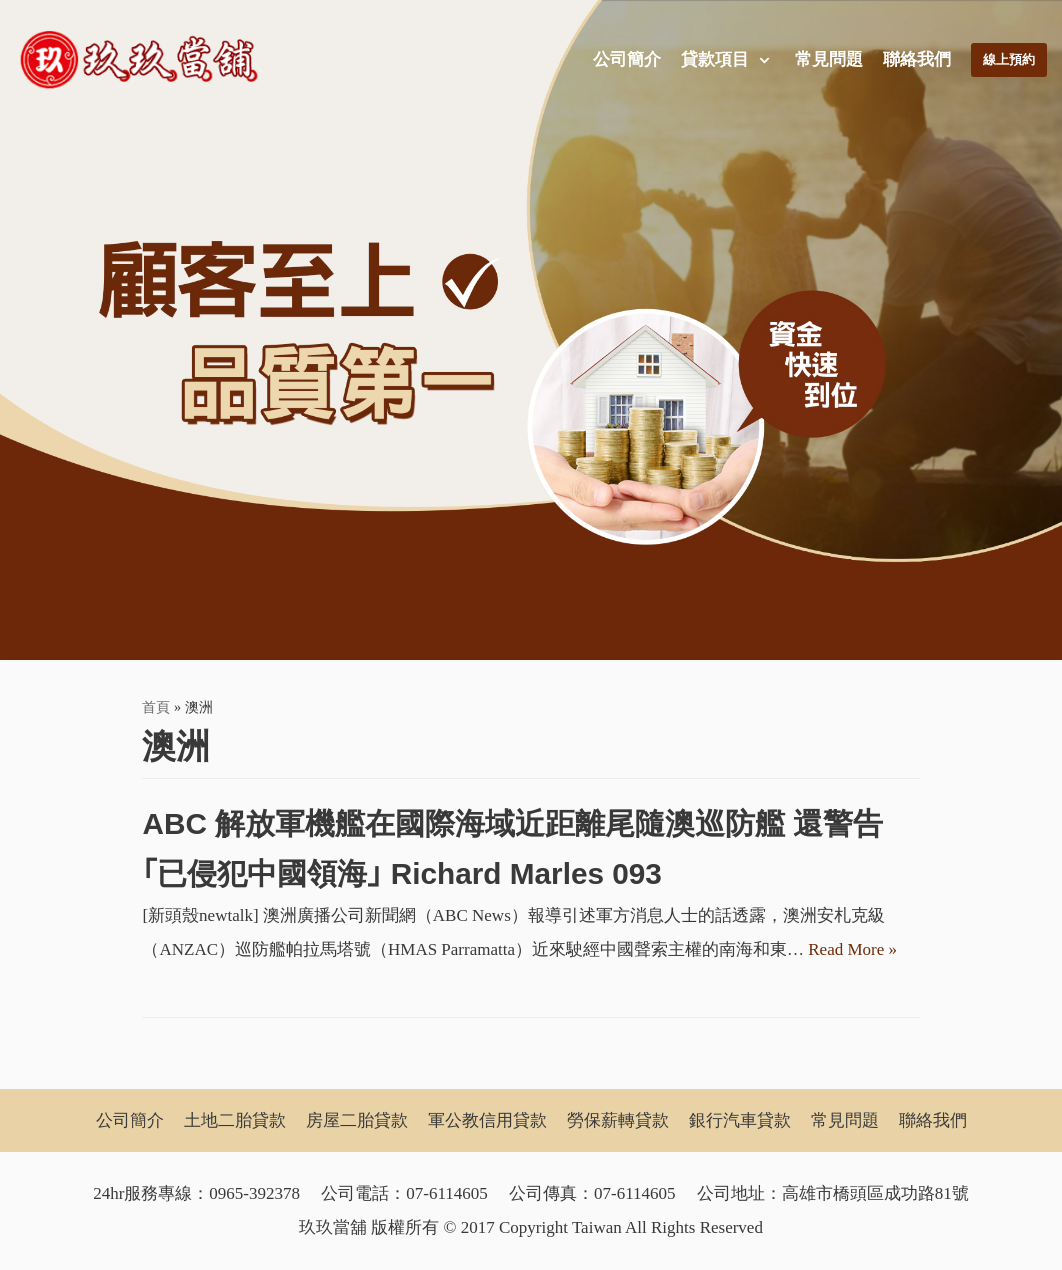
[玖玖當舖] (145, 60)
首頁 (156, 707)
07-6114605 (447, 1193)
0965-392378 (254, 1193)
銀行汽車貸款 (740, 1120)
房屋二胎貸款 (357, 1120)
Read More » (852, 949)
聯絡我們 (913, 59)
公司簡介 (623, 59)
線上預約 (1007, 59)
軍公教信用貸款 (487, 1120)
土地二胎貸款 (235, 1120)
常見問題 (825, 59)
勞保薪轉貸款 (618, 1120)
